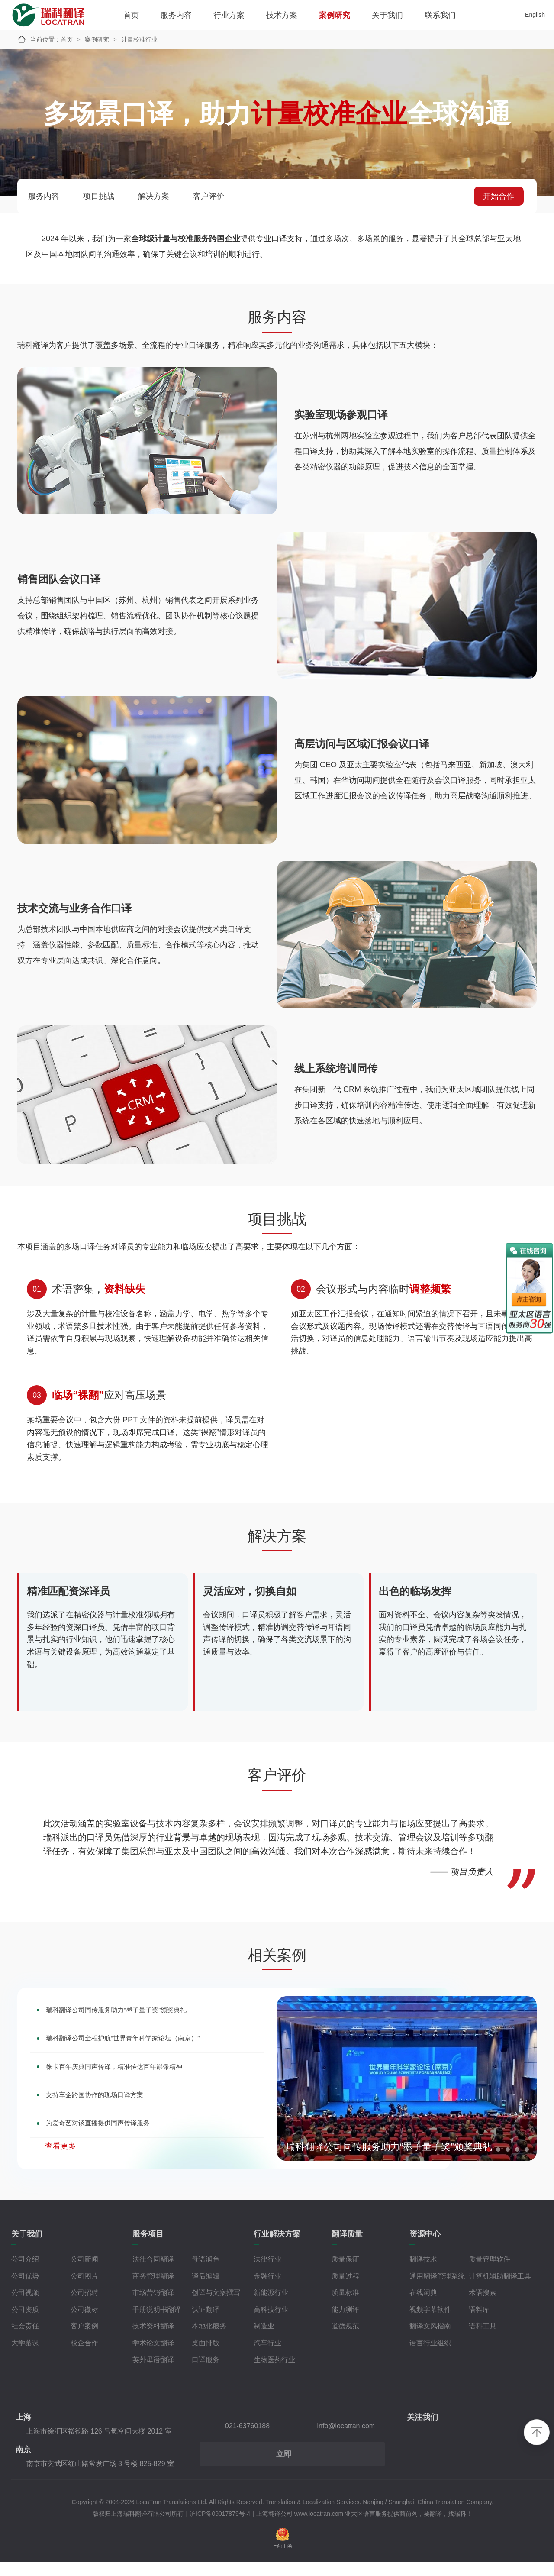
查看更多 (60, 2176)
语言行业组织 (430, 2356)
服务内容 (176, 15)
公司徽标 (84, 2323)
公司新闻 (84, 2273)
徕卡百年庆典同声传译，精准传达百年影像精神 (142, 2089)
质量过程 (345, 2290)
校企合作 (84, 2356)
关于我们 (387, 15)
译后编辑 (205, 2290)
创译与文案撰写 (216, 2306)
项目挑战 (98, 196)
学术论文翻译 (153, 2356)
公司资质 (25, 2323)
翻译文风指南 (430, 2339)
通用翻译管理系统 (437, 2290)
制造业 (264, 2339)
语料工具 (482, 2339)
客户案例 (84, 2339)
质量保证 (345, 2273)
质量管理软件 (489, 2273)
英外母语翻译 (153, 2373)
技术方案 (281, 15)
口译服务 (205, 2373)
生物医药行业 (274, 2373)
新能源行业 (271, 2306)
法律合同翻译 (153, 2273)
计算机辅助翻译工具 (500, 2290)
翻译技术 (423, 2273)
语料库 (479, 2323)
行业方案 (229, 15)
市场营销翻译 (153, 2306)
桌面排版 (205, 2356)
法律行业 (267, 2273)
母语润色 (205, 2273)
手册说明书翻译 (156, 2323)
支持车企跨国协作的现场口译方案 (116, 2120)
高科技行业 (271, 2323)
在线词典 (423, 2306)
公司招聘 (84, 2306)
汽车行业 (267, 2356)
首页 (131, 15)
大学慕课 (25, 2356)
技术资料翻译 (153, 2339)
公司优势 (25, 2290)
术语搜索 (482, 2306)
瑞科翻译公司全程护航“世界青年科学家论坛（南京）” (154, 2057)
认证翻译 (205, 2323)
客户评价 (208, 196)
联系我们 (440, 15)
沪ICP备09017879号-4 (220, 2527)
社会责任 (25, 2339)
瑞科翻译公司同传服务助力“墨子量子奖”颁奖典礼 (145, 2025)
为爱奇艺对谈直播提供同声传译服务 (121, 2152)
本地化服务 (209, 2339)
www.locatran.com (319, 2527)
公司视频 (25, 2306)
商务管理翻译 (153, 2290)
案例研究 (334, 15)
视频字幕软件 (430, 2323)
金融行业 (267, 2290)
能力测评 (345, 2323)
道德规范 (345, 2339)
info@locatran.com (346, 2439)
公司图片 (84, 2290)
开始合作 (498, 196)
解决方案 (153, 196)
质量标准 (345, 2306)
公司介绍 (25, 2273)
